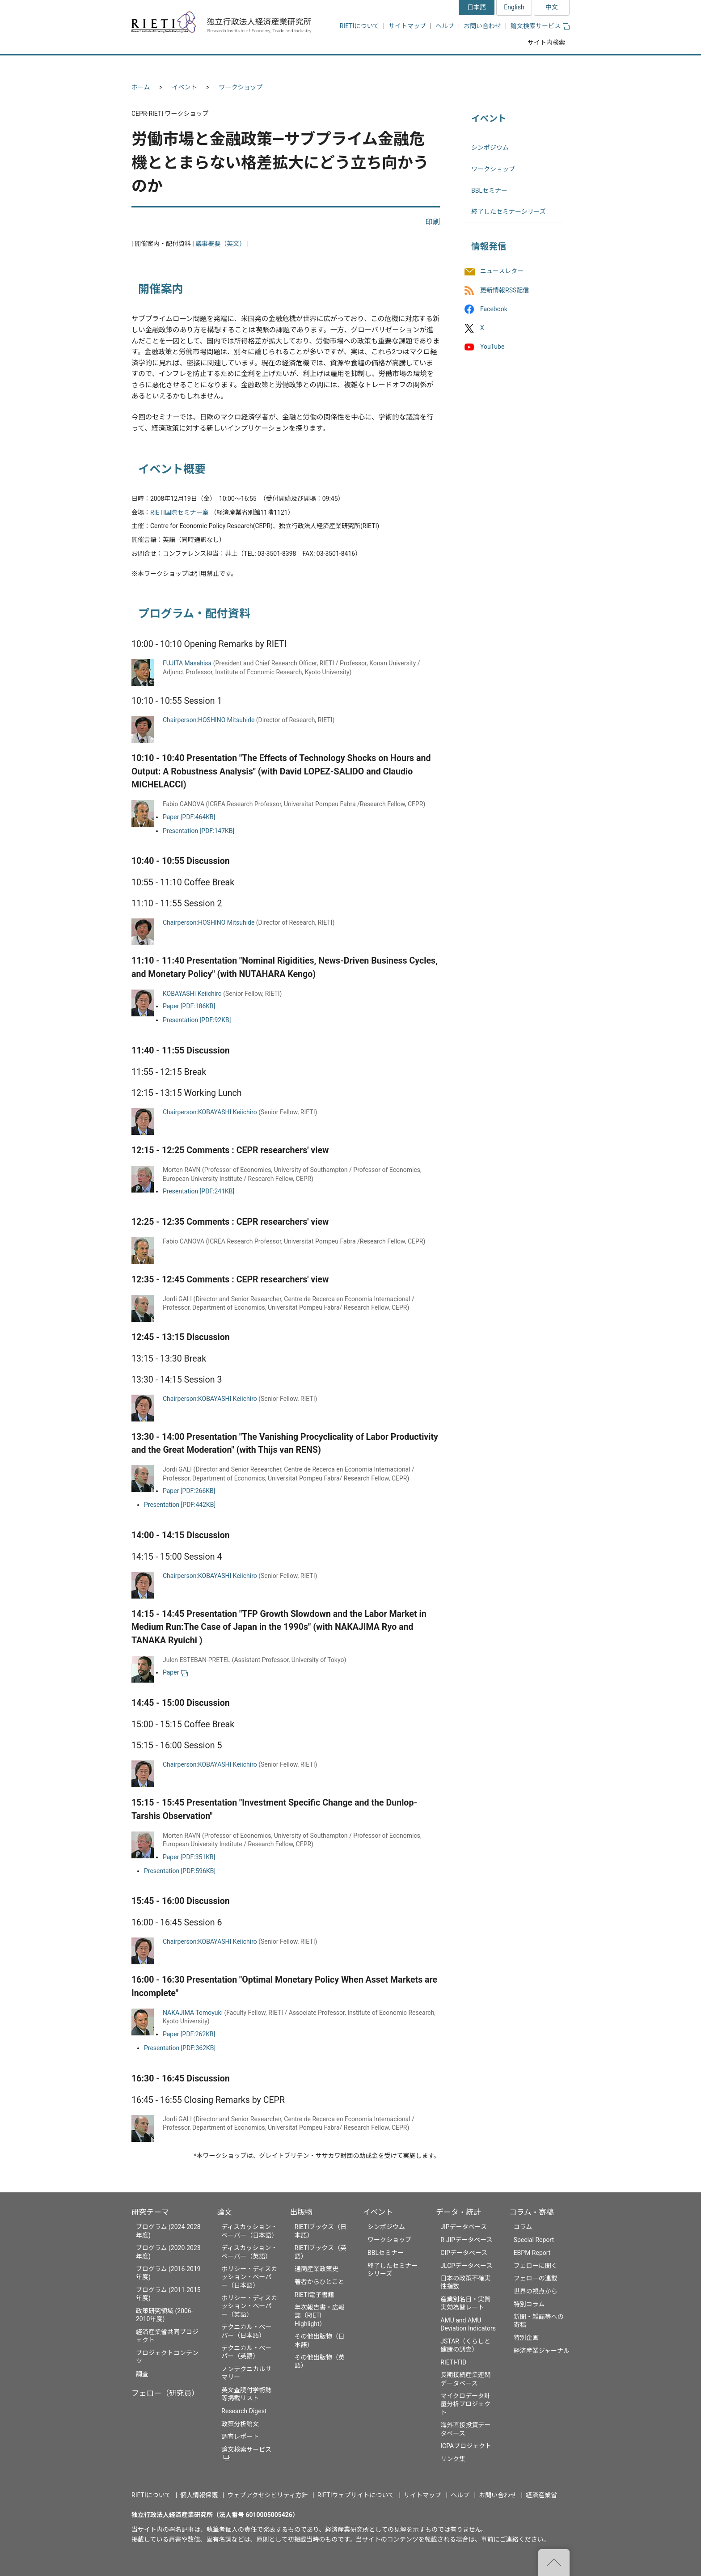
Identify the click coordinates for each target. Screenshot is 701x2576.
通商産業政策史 (316, 2268)
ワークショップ (241, 87)
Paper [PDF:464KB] (189, 817)
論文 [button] (302, 65)
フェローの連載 (535, 2278)
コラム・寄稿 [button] (536, 65)
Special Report (534, 2239)
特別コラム (529, 2304)
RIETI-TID (453, 2362)
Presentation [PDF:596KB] (179, 1870)
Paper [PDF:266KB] (189, 1490)
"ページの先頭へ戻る (554, 2562)
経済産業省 (541, 2495)
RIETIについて (359, 26)
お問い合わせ (482, 26)
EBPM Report (532, 2252)
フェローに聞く (535, 2265)
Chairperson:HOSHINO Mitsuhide (208, 719)
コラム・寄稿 (531, 2212)
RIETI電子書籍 (314, 2294)
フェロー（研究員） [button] (238, 65)
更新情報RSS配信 (504, 290)
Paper (175, 1672)
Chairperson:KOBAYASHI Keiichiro (210, 1112)
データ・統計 (458, 2212)
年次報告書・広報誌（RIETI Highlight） (320, 2315)
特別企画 (526, 2337)
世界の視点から (535, 2291)
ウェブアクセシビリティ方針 (267, 2495)
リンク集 (452, 2458)
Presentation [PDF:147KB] (198, 830)
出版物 (301, 2212)
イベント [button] (406, 65)
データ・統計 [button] (468, 65)
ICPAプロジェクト (465, 2445)
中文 (551, 7)
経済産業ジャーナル (542, 2350)
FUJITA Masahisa (187, 663)
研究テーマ (150, 2212)
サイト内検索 (546, 42)
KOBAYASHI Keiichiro (192, 993)
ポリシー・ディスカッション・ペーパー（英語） (249, 2306)
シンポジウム (490, 147)
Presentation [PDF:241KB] (198, 1191)
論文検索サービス (540, 26)
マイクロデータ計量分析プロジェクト (465, 2403)
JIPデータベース (463, 2226)
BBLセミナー (489, 190)
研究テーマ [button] (164, 65)
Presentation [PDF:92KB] (197, 1020)
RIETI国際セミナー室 (179, 512)
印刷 (433, 222)
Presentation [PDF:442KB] (179, 1504)
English (514, 7)
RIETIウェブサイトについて (355, 2495)
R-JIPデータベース (466, 2239)
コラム (523, 2226)
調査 (142, 2373)
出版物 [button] (351, 65)
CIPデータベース (463, 2252)
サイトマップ (407, 26)
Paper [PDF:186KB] (189, 1006)
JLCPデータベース (466, 2265)
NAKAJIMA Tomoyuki (193, 2012)
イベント (184, 87)
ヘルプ (444, 26)
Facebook (493, 309)
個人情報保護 (199, 2495)
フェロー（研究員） (165, 2393)
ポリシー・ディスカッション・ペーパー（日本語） (249, 2276)
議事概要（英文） (220, 243)
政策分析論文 (240, 2424)
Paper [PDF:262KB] (189, 2034)
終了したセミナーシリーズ (508, 211)
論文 (224, 2212)
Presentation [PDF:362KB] (179, 2047)
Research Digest (243, 2411)
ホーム (140, 87)
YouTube (492, 346)
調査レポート (240, 2436)
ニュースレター (502, 271)
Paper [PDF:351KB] (189, 1857)
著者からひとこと (320, 2281)
